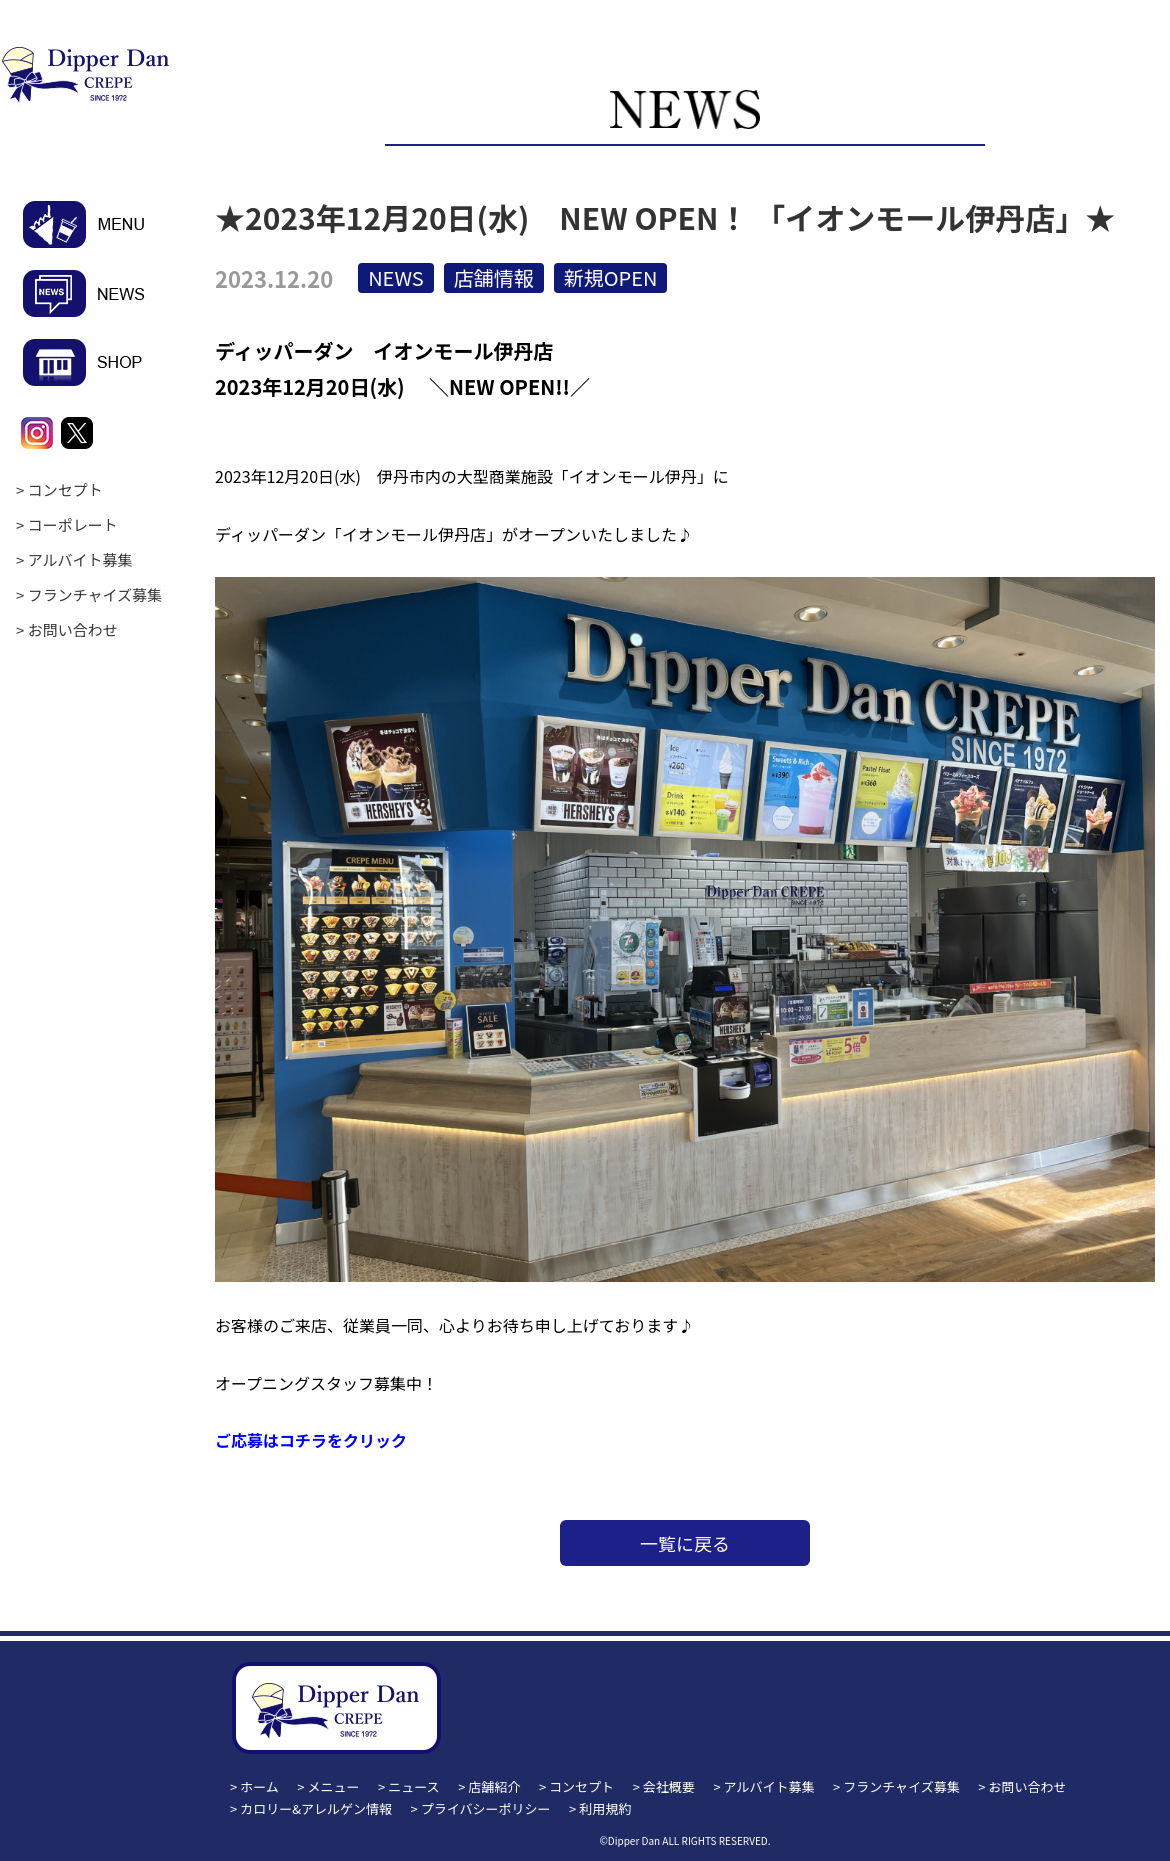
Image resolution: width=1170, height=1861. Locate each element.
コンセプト (65, 489)
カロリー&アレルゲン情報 (316, 1808)
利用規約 (605, 1808)
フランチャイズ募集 (95, 594)
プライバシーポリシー (486, 1808)
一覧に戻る (685, 1543)
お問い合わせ (73, 629)
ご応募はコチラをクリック (311, 1440)
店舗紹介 (494, 1786)
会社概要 (669, 1786)
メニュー (334, 1786)
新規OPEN (611, 277)
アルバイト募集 (80, 559)
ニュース (413, 1786)
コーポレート (73, 524)
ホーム (259, 1786)
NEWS (396, 277)
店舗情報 (494, 277)
